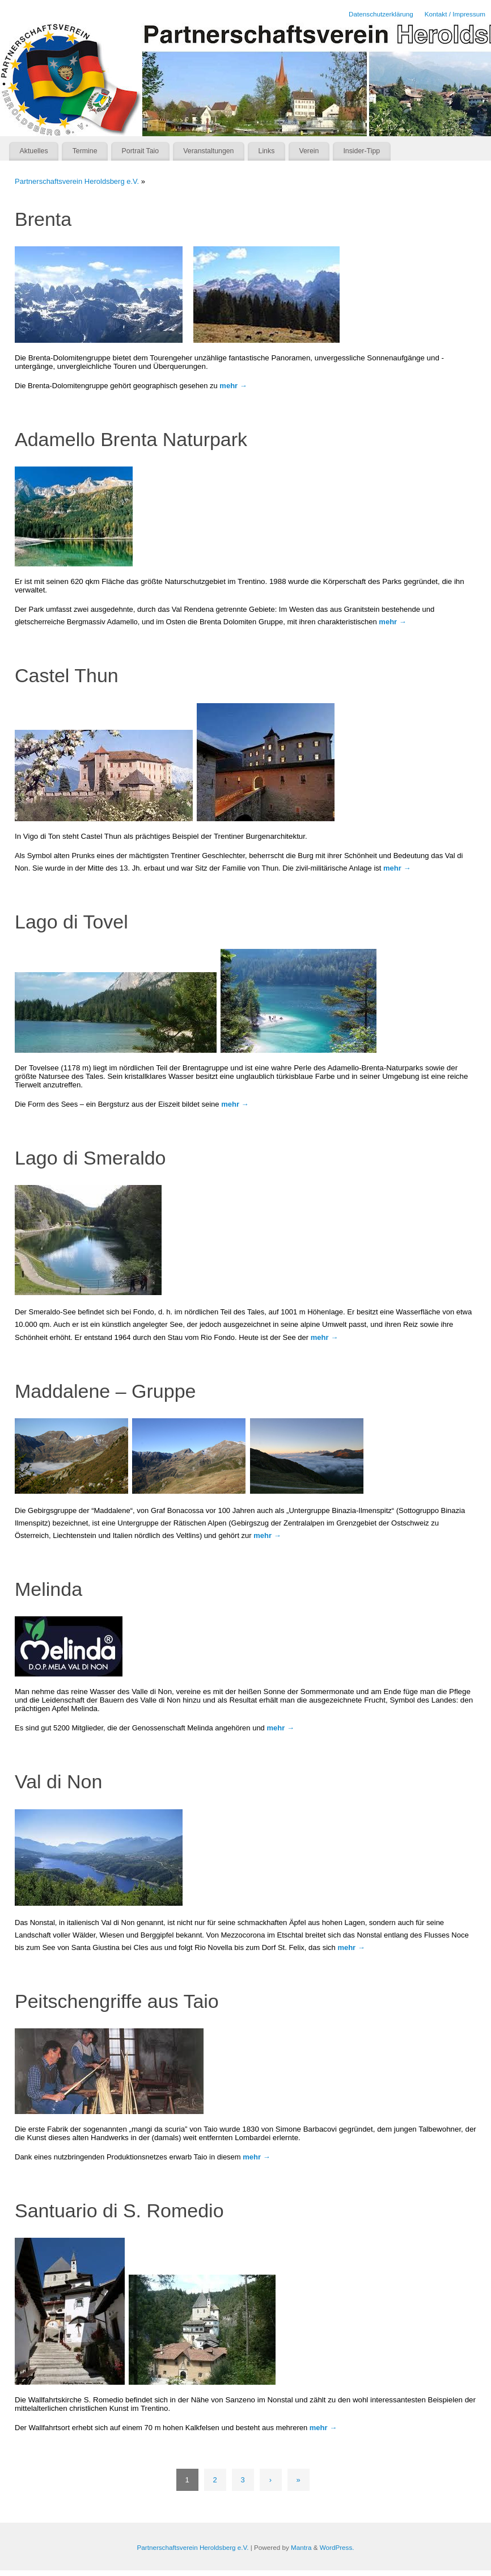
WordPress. (337, 2547)
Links (267, 151)
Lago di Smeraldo (90, 1158)
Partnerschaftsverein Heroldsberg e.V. (77, 181)
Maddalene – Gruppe (105, 1391)
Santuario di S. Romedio (119, 2210)
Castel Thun (66, 675)
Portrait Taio (140, 151)
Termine (85, 151)
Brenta (43, 219)
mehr (233, 385)
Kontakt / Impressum (455, 14)
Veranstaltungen (208, 151)
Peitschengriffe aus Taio (117, 2001)
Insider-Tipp (361, 151)
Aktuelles (34, 151)
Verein (309, 151)
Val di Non (58, 1781)
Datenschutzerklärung (381, 14)
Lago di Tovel (71, 921)
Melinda (48, 1589)
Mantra (301, 2547)
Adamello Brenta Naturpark (131, 439)
